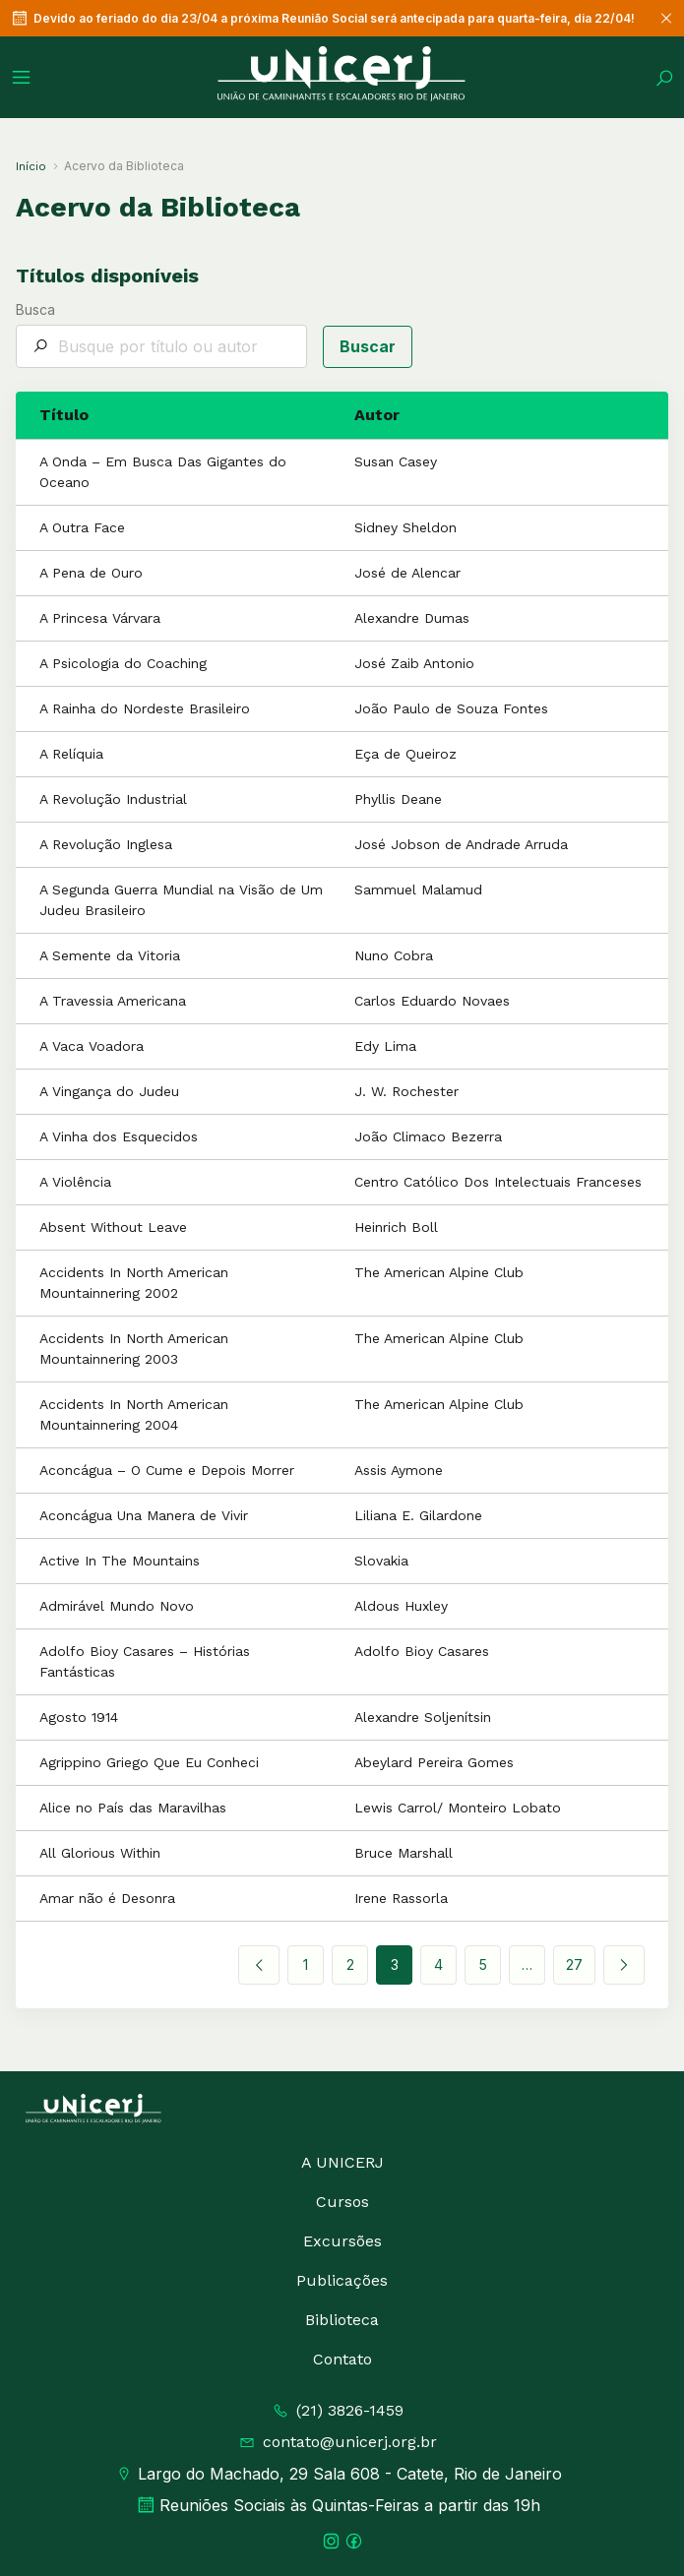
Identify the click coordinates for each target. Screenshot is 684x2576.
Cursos (342, 2201)
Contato (342, 2359)
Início (31, 166)
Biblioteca (342, 2319)
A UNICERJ (342, 2162)
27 (574, 1964)
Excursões (342, 2241)
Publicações (342, 2280)
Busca (161, 335)
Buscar (368, 346)
